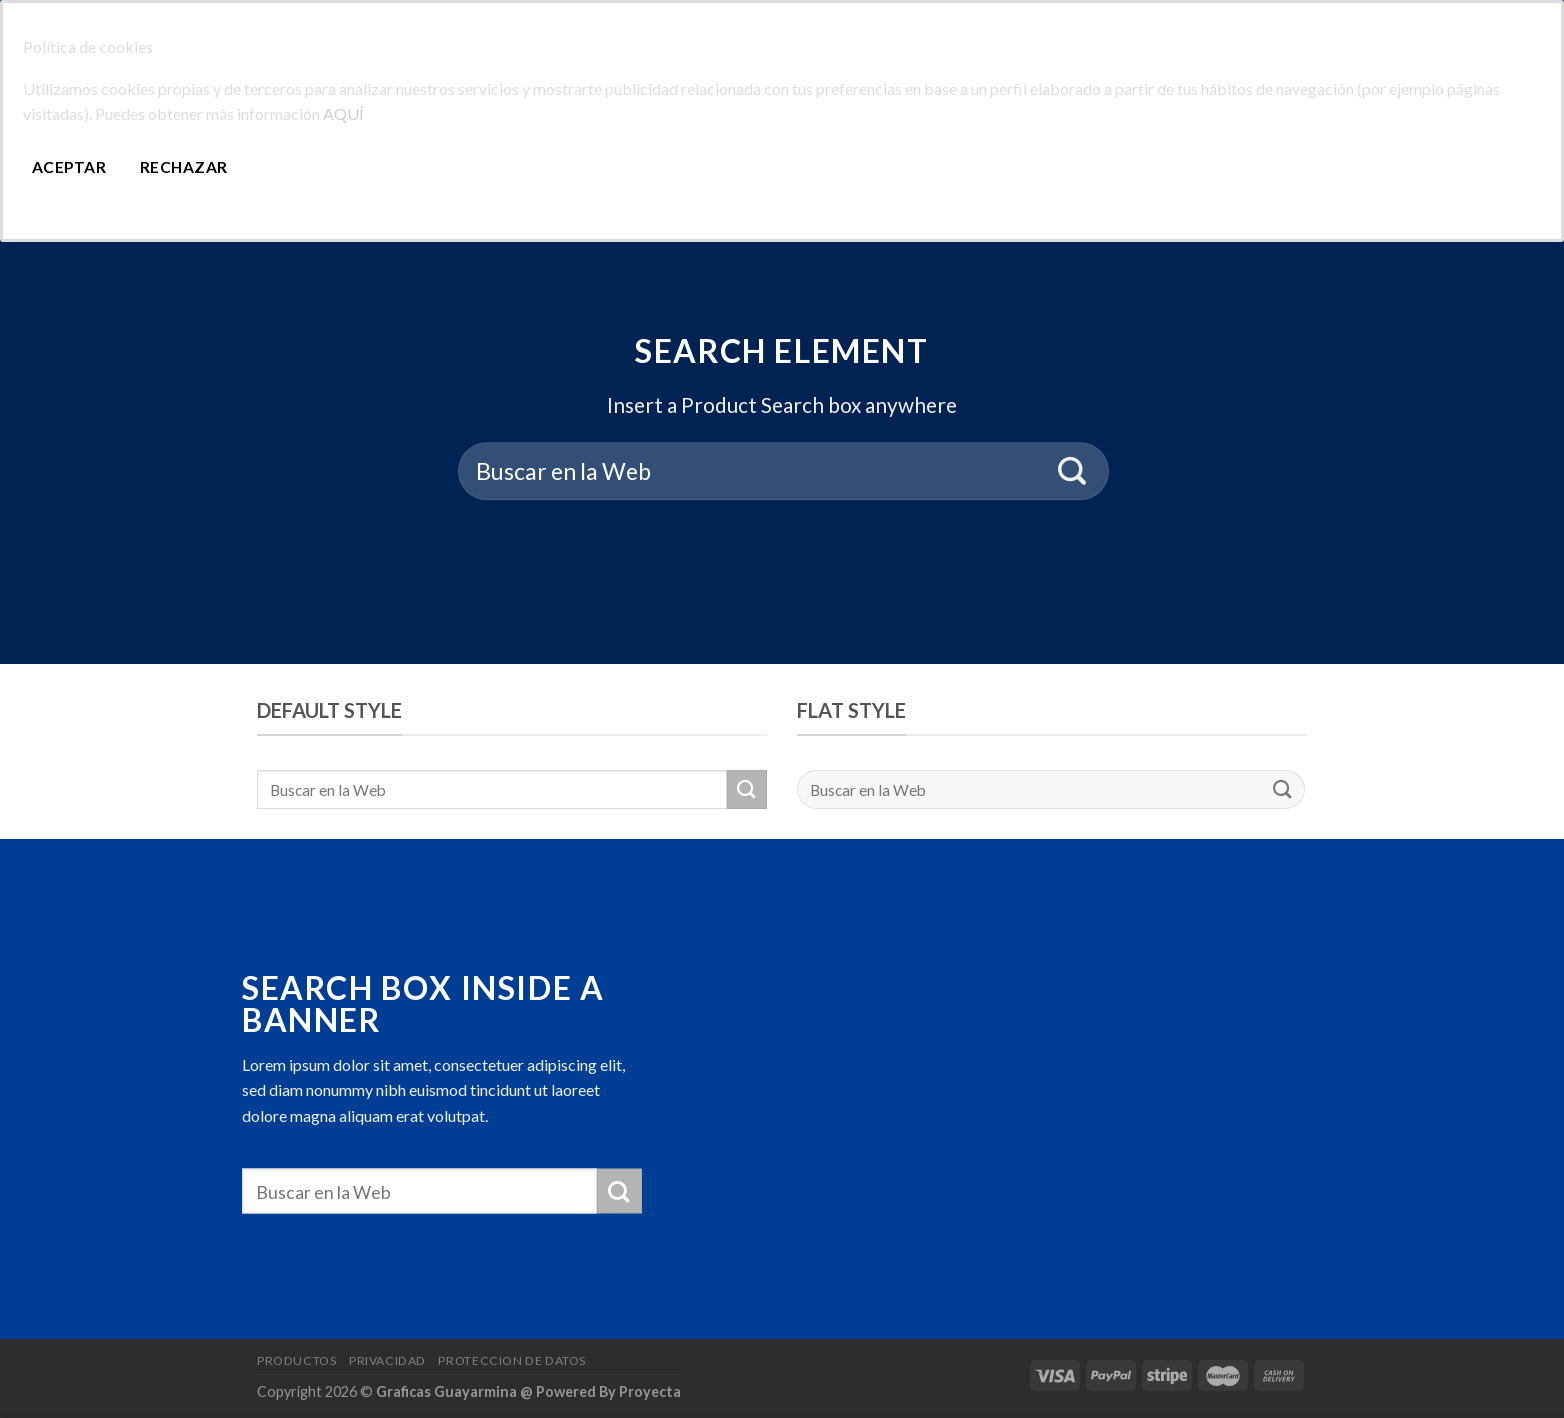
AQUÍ (343, 113)
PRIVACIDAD (387, 1360)
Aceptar (69, 167)
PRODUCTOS (297, 1360)
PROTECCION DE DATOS (512, 1360)
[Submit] (1072, 471)
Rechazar (184, 167)
